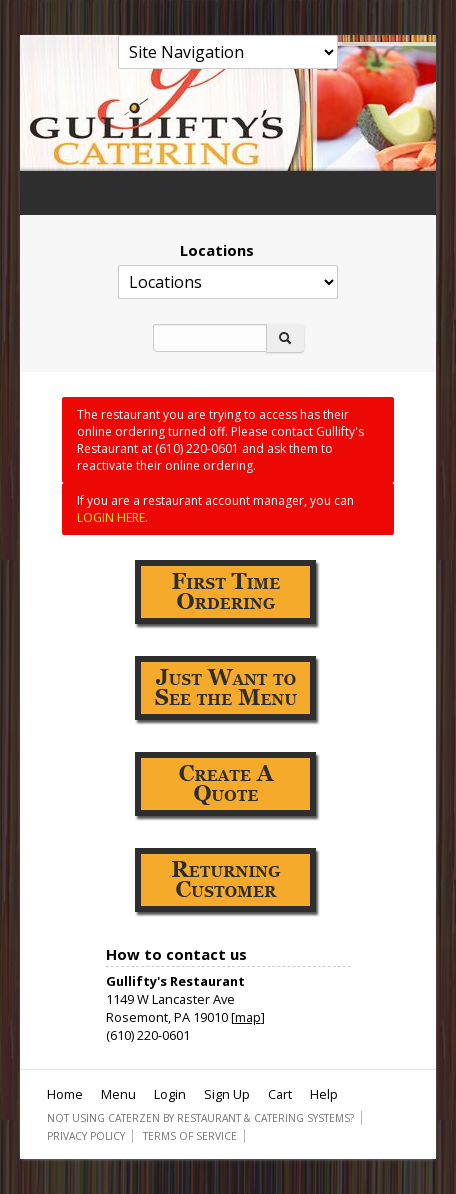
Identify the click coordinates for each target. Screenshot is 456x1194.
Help (324, 1094)
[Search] (210, 338)
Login (170, 1094)
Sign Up (227, 1094)
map (248, 1017)
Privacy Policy (86, 1136)
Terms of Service (190, 1136)
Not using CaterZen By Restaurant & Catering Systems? (200, 1118)
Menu (118, 1094)
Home (65, 1094)
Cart (280, 1094)
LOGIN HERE (111, 517)
